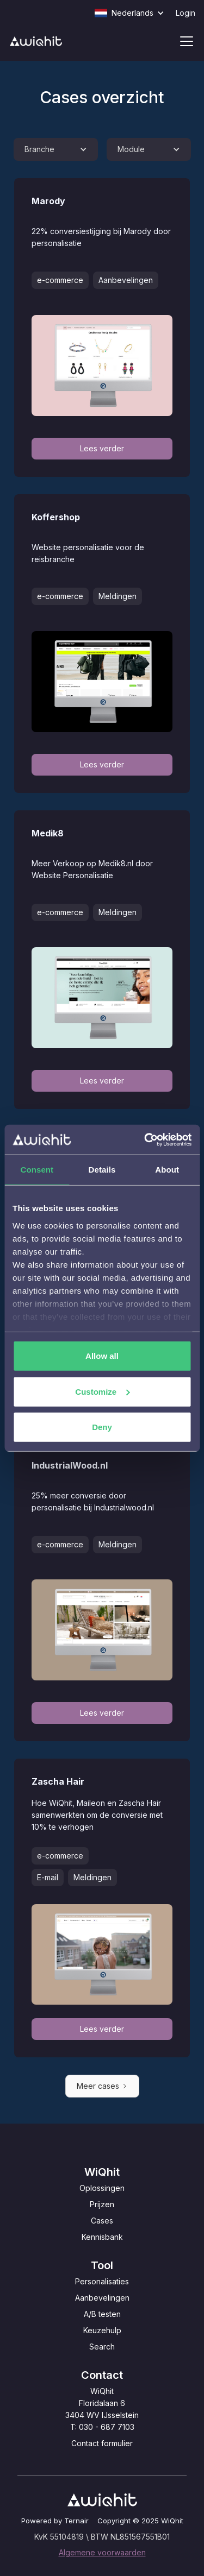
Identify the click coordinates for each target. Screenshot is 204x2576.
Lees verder (102, 448)
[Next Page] (102, 2086)
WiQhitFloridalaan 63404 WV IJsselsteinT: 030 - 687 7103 (102, 2409)
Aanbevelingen (102, 2297)
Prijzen (102, 2204)
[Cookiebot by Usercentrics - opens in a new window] (145, 1139)
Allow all (102, 1356)
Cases (102, 2220)
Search (102, 2346)
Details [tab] (102, 1169)
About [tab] (167, 1169)
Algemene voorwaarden (102, 2552)
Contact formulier (102, 2443)
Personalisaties (102, 2281)
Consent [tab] (36, 1169)
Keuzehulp (102, 2330)
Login (185, 12)
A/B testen (102, 2314)
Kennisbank (102, 2236)
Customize (102, 1391)
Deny (102, 1427)
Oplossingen (102, 2188)
